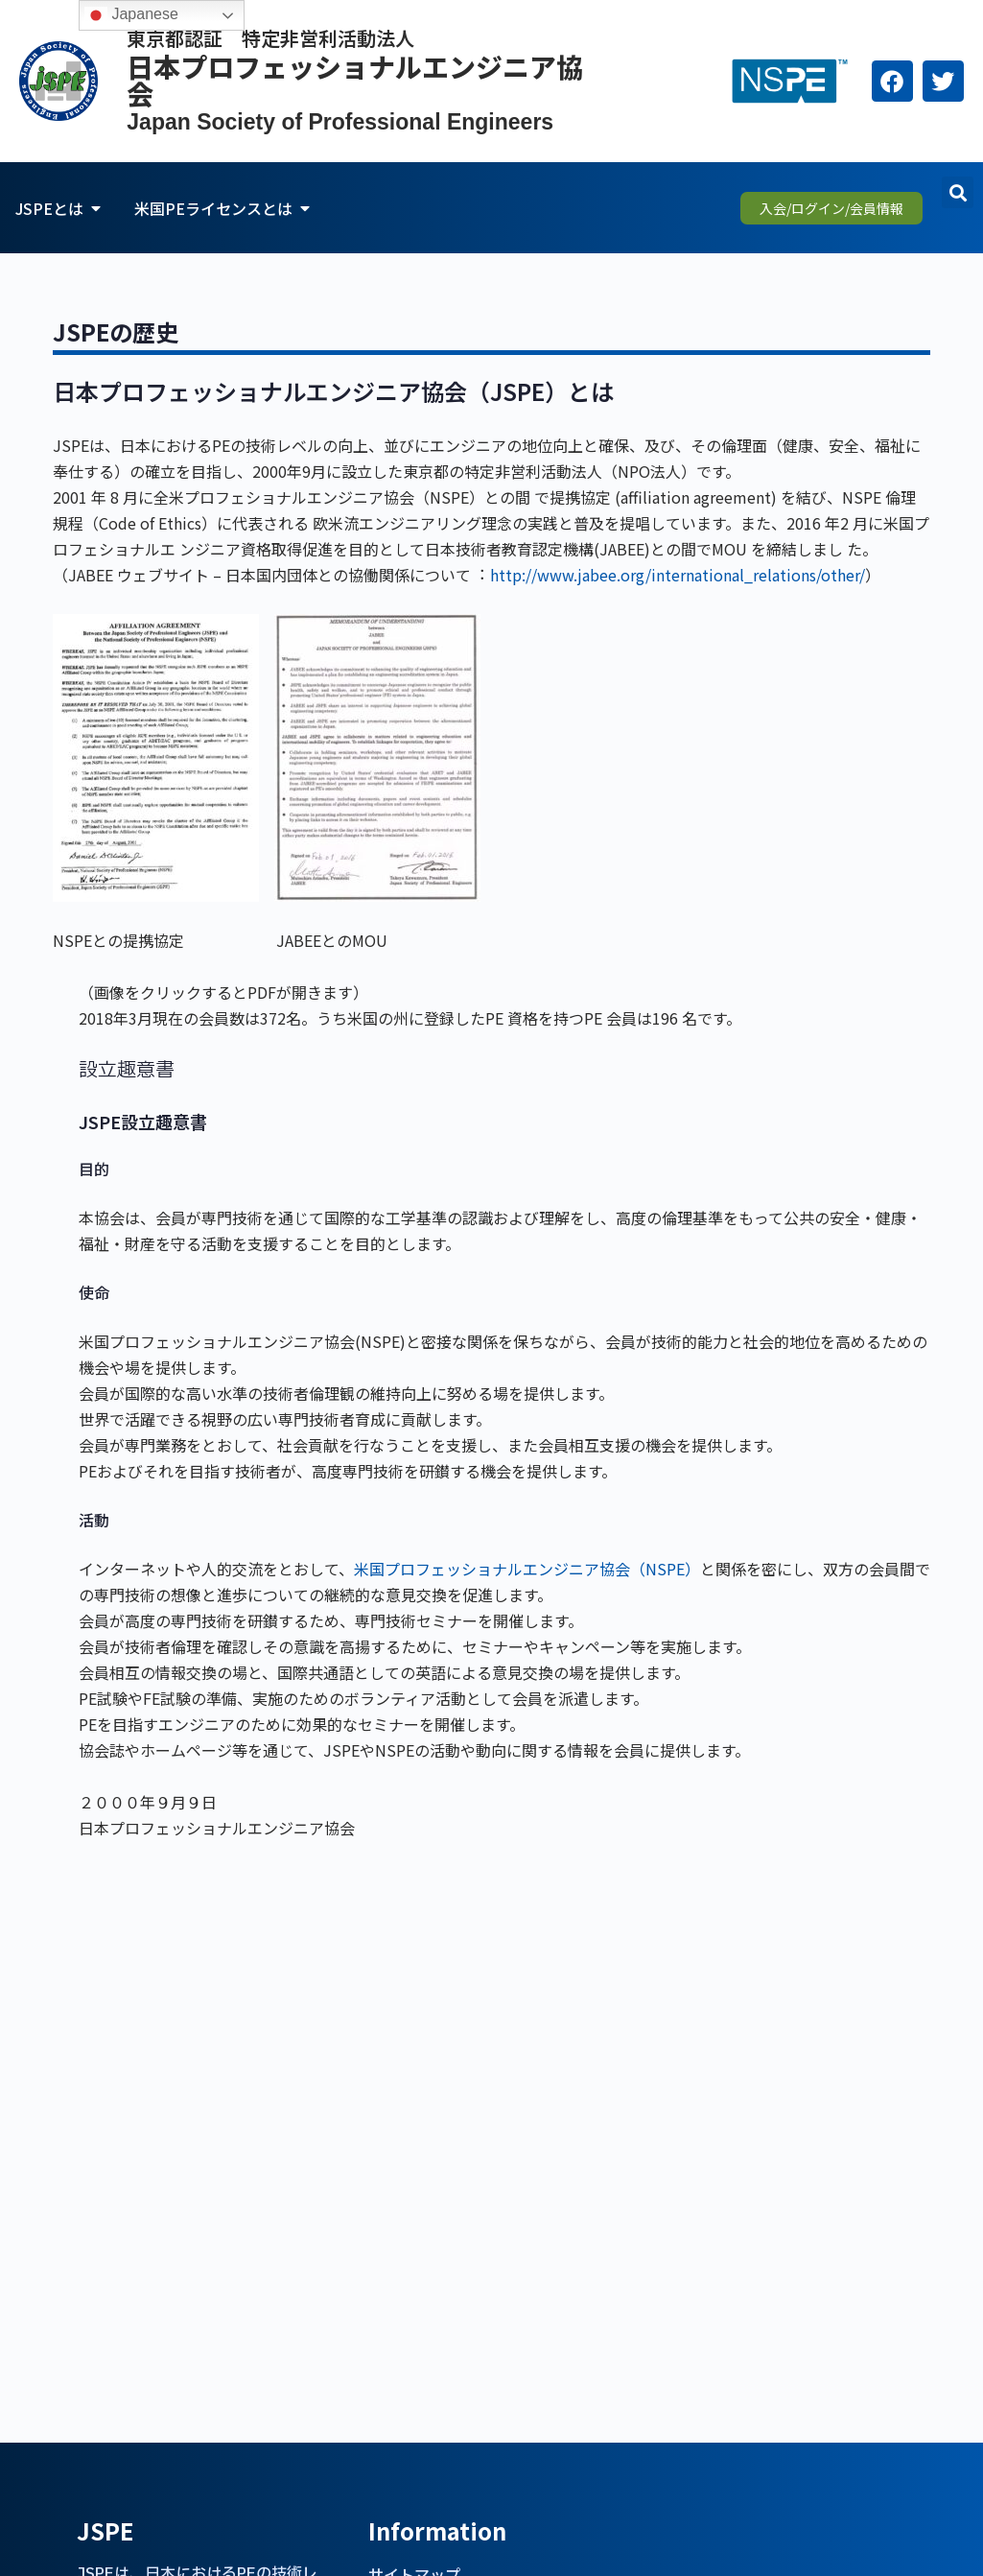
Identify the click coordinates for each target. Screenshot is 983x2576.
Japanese (131, 15)
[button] (957, 192)
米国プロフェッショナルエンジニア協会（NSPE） (527, 1568)
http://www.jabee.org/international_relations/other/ (677, 574)
